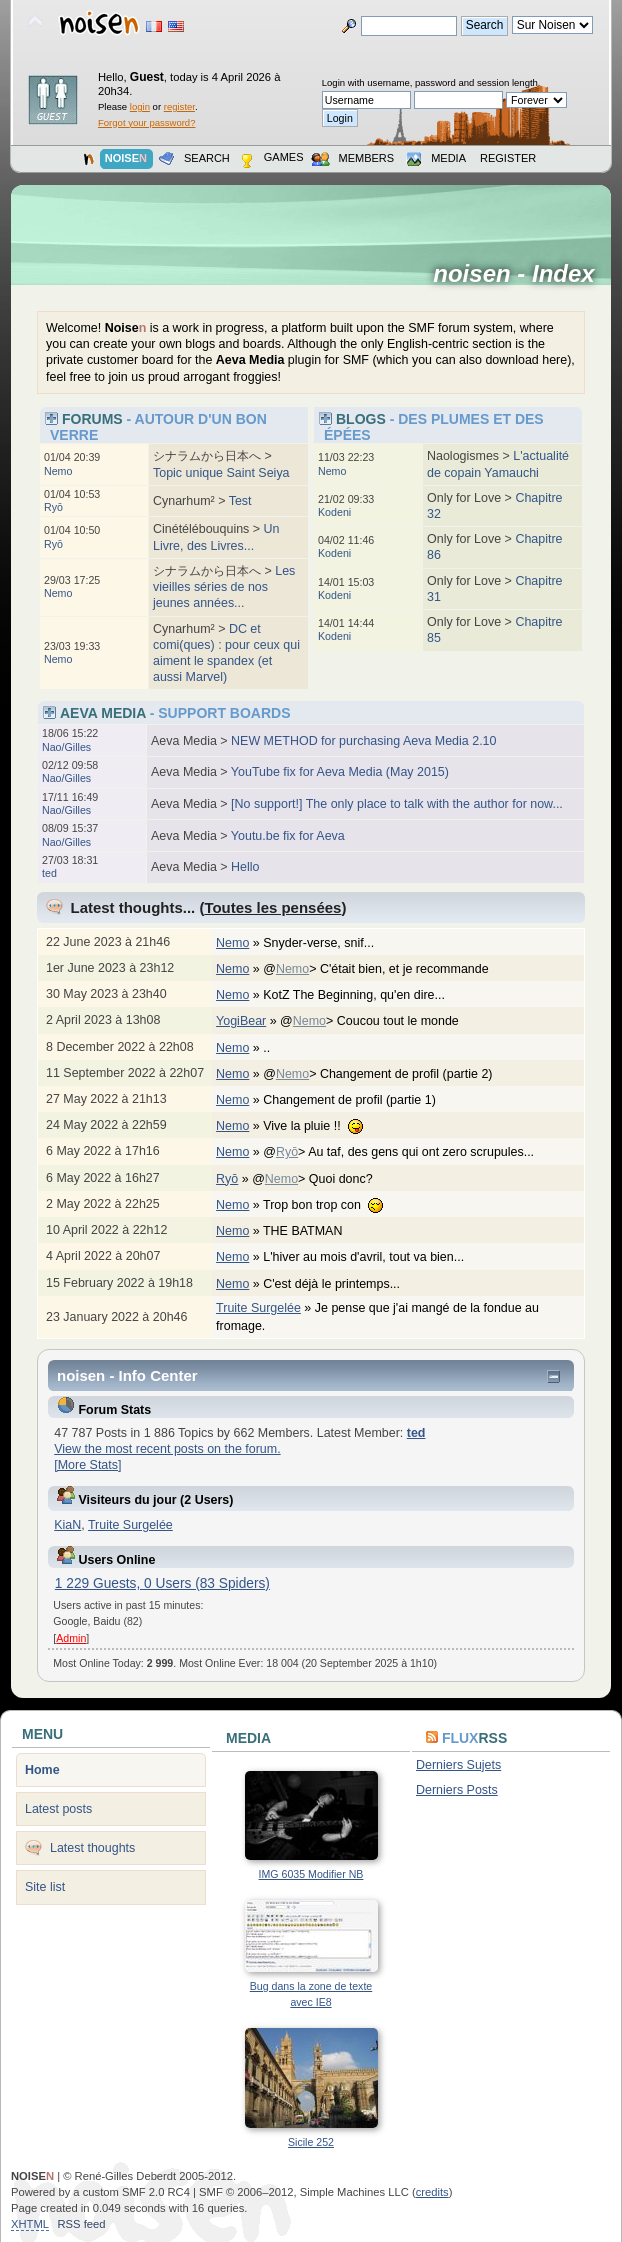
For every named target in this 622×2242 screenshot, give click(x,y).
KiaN (67, 1525)
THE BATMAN (313, 1231)
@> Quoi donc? (322, 1179)
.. (276, 1048)
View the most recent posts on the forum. (167, 1449)
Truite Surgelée (258, 1308)
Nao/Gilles (66, 747)
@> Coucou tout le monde (379, 1021)
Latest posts (58, 1809)
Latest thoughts (92, 1848)
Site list (45, 1887)
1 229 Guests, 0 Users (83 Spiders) (162, 1583)
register (179, 106)
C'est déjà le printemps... (341, 1284)
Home (42, 1770)
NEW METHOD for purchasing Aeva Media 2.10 (363, 741)
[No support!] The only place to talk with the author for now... (397, 804)
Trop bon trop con (333, 1205)
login (140, 106)
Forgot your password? (146, 122)
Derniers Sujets (458, 1765)
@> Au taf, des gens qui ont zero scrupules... (408, 1152)
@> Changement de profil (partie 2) (388, 1074)
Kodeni (334, 512)
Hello (245, 867)
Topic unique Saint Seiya (221, 473)
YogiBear (241, 1021)
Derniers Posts (457, 1790)
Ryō (53, 507)
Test (240, 501)
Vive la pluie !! (323, 1126)
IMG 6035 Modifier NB (311, 1874)
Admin (71, 1638)
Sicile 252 (311, 2142)
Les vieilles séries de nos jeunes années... (224, 587)
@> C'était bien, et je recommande (386, 969)
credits (432, 2192)
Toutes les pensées (272, 907)
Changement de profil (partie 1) (359, 1100)
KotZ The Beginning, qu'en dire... (364, 995)
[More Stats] (87, 1465)
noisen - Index (520, 274)
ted (49, 873)
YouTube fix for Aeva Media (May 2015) (340, 772)
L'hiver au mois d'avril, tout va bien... (373, 1257)
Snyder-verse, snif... (328, 943)
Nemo (58, 471)
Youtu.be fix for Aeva (288, 836)
